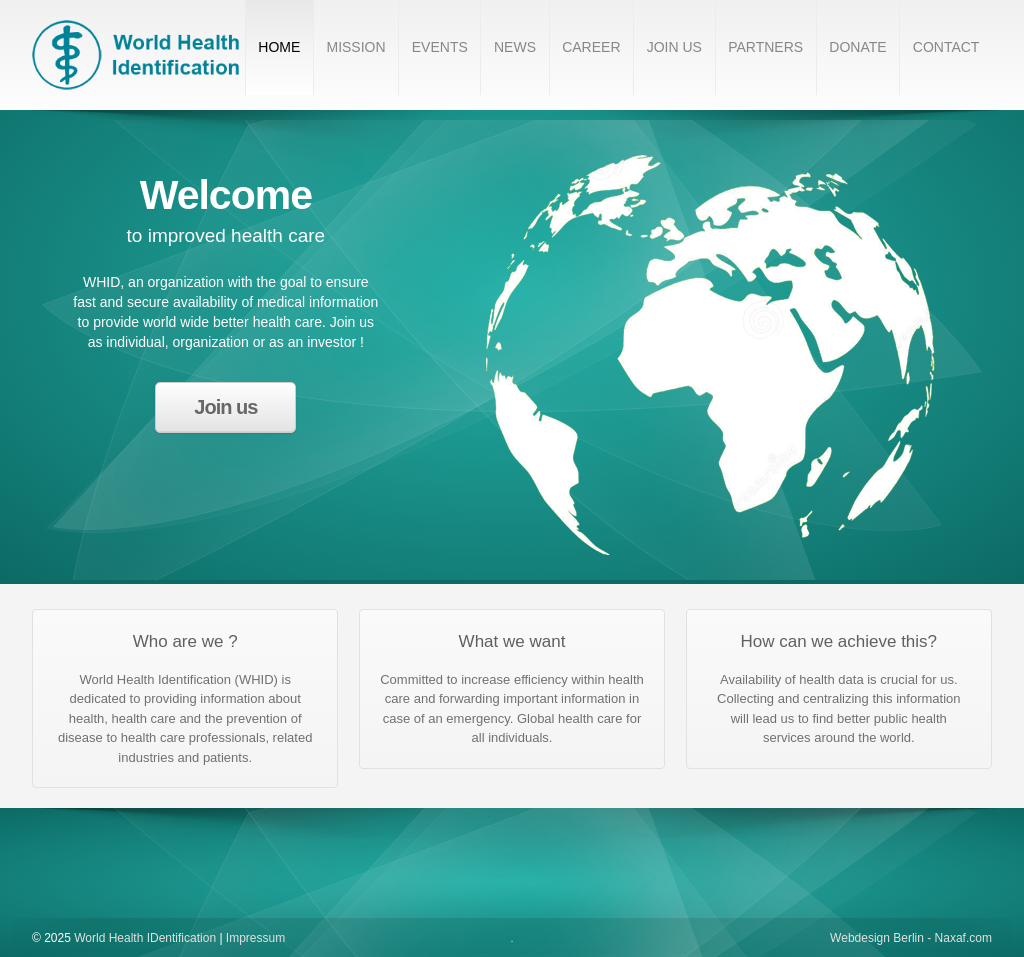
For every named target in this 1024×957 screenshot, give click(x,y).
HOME (279, 47)
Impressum (255, 938)
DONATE (857, 47)
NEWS (515, 47)
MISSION (355, 47)
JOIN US (674, 47)
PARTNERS (765, 47)
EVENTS (440, 47)
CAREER (591, 47)
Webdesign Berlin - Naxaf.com (911, 938)
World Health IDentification (145, 938)
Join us (225, 407)
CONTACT (946, 47)
